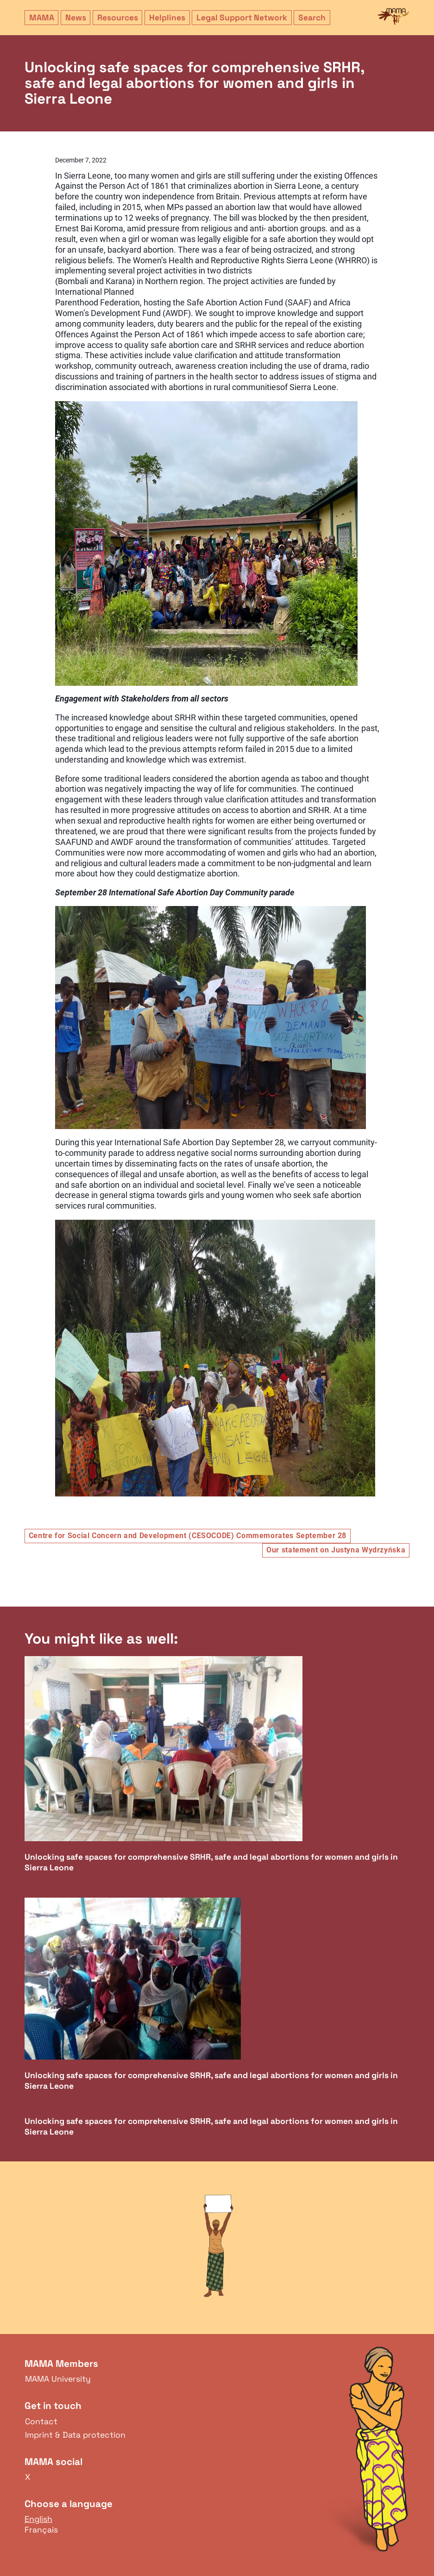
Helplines (167, 17)
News (75, 17)
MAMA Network (393, 16)
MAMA (41, 17)
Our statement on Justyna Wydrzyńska (335, 1550)
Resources (117, 17)
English (38, 2519)
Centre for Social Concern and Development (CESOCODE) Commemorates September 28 (187, 1535)
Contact (41, 2421)
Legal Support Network (241, 17)
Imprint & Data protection (75, 2435)
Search (312, 17)
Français (41, 2530)
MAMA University (58, 2379)
